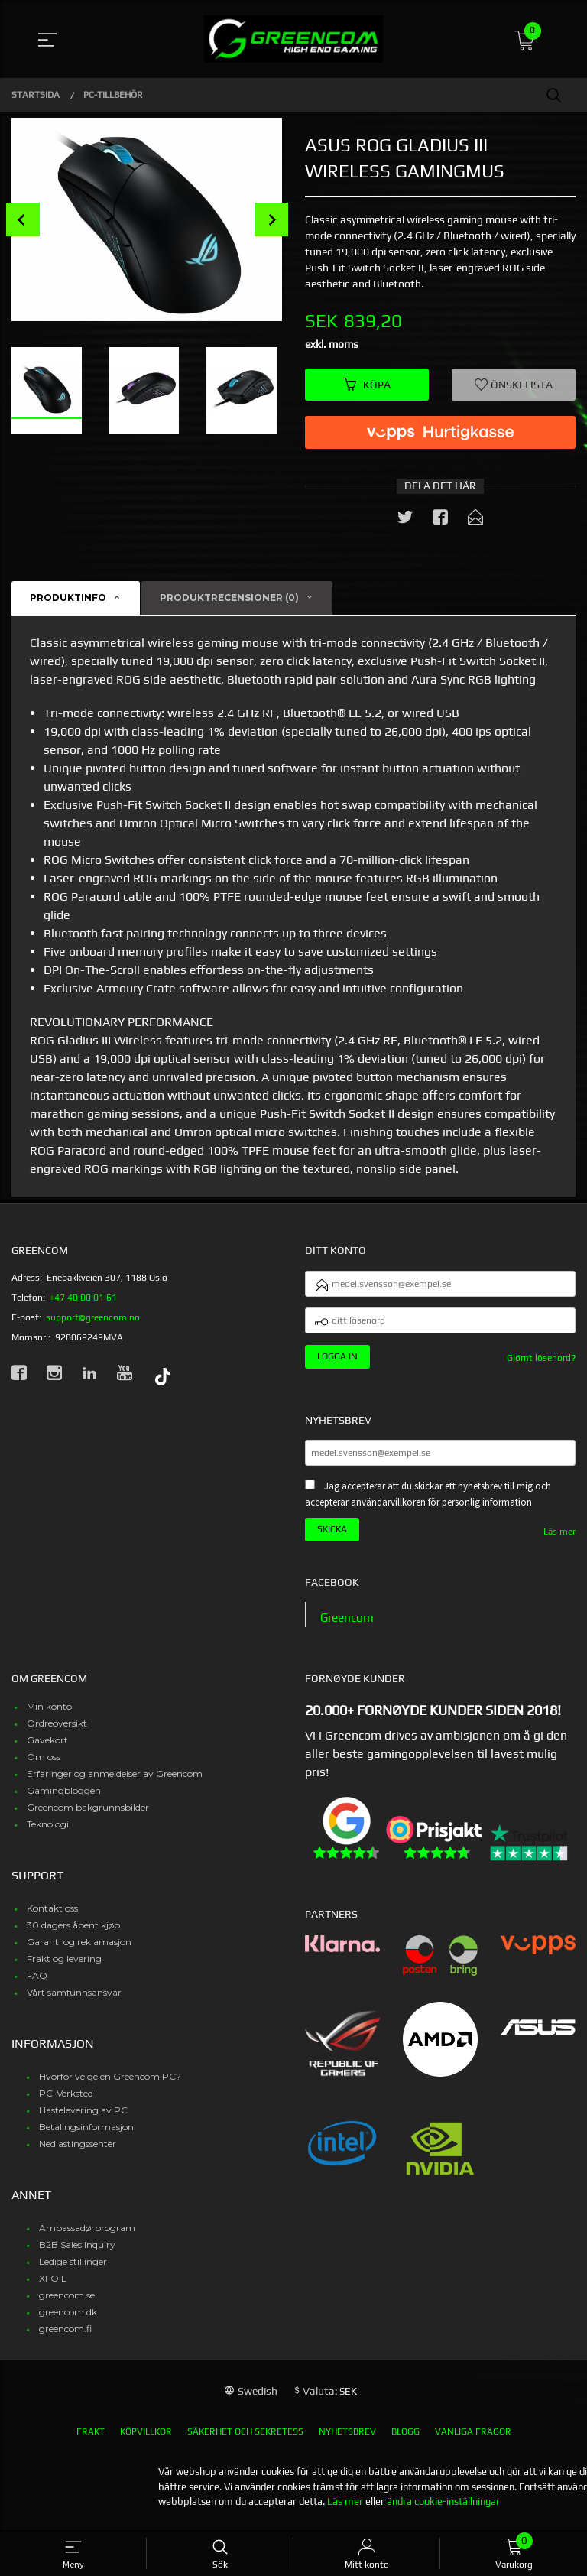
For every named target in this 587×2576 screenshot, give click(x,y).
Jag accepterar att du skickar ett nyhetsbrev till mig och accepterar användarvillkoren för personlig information (428, 1502)
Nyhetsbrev (347, 2440)
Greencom (348, 1626)
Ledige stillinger (73, 2270)
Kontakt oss (52, 1916)
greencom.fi (65, 2337)
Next (271, 219)
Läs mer (559, 1539)
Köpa (367, 384)
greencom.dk (68, 2320)
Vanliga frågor (473, 2440)
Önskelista (514, 384)
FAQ (37, 1984)
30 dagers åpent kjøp (73, 1933)
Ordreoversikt (57, 1731)
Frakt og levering (64, 1967)
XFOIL (52, 2286)
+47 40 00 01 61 (83, 1298)
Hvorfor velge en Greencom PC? (110, 2084)
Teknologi (48, 1832)
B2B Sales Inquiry (77, 2253)
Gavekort (47, 1748)
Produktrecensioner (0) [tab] (229, 599)
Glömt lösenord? (541, 1364)
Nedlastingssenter (77, 2152)
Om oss (43, 1765)
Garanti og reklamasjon (79, 1950)
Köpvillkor (146, 2440)
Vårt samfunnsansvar (74, 2000)
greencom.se (67, 2303)
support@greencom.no (93, 1318)
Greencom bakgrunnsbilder (88, 1815)
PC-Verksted (66, 2101)
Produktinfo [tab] (68, 599)
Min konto (49, 1714)
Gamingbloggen (64, 1798)
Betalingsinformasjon (86, 2135)
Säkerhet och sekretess (245, 2440)
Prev (23, 219)
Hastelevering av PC (83, 2118)
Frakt (90, 2440)
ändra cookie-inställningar (443, 2510)
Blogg (405, 2440)
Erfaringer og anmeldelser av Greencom (115, 1782)
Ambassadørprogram (87, 2236)
